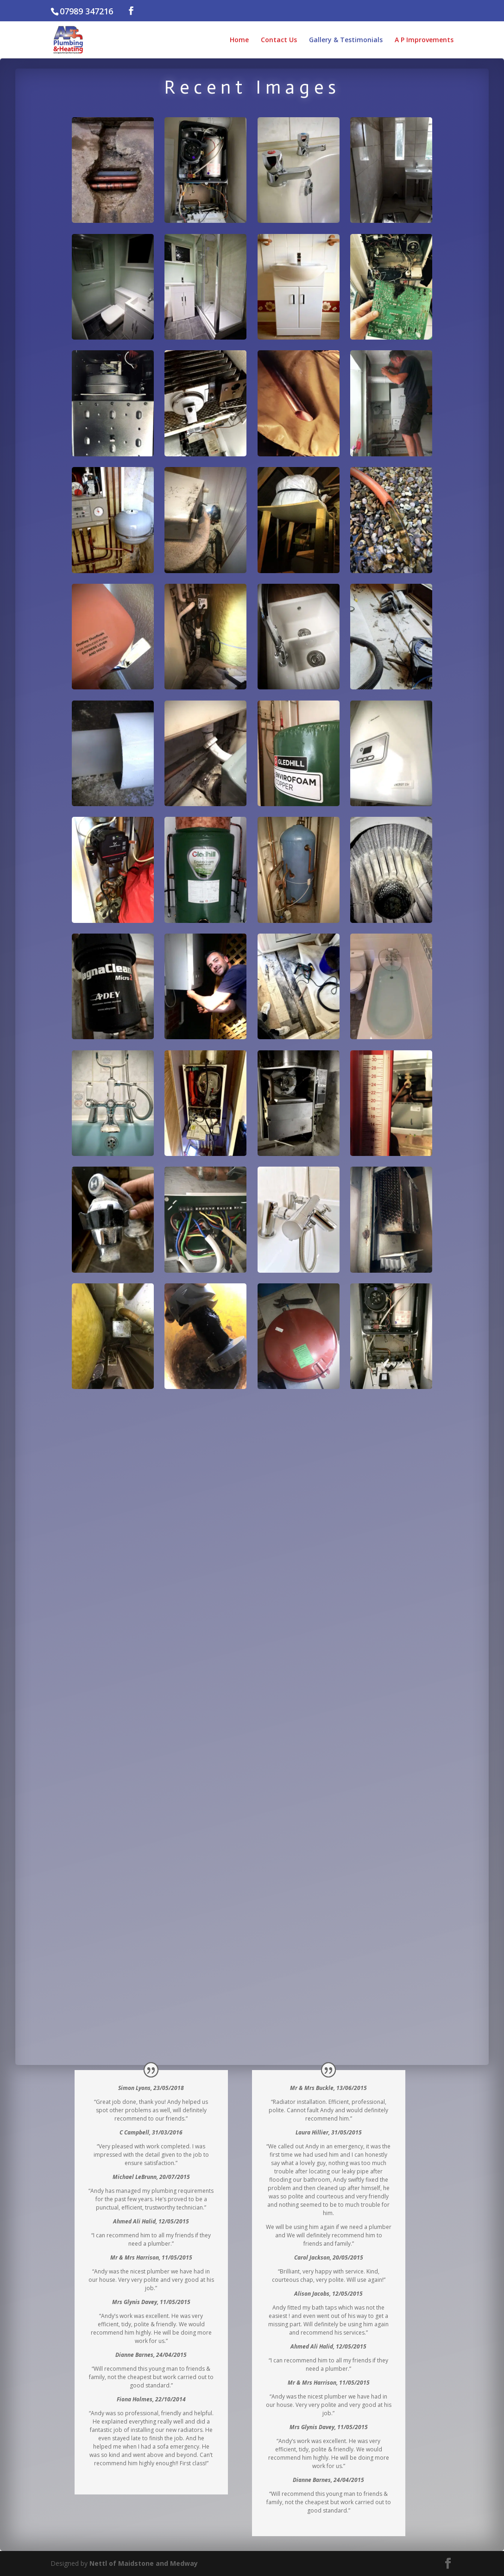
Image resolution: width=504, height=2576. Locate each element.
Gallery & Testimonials (346, 40)
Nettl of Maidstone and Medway (143, 2563)
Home (239, 40)
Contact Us (279, 40)
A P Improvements (424, 40)
